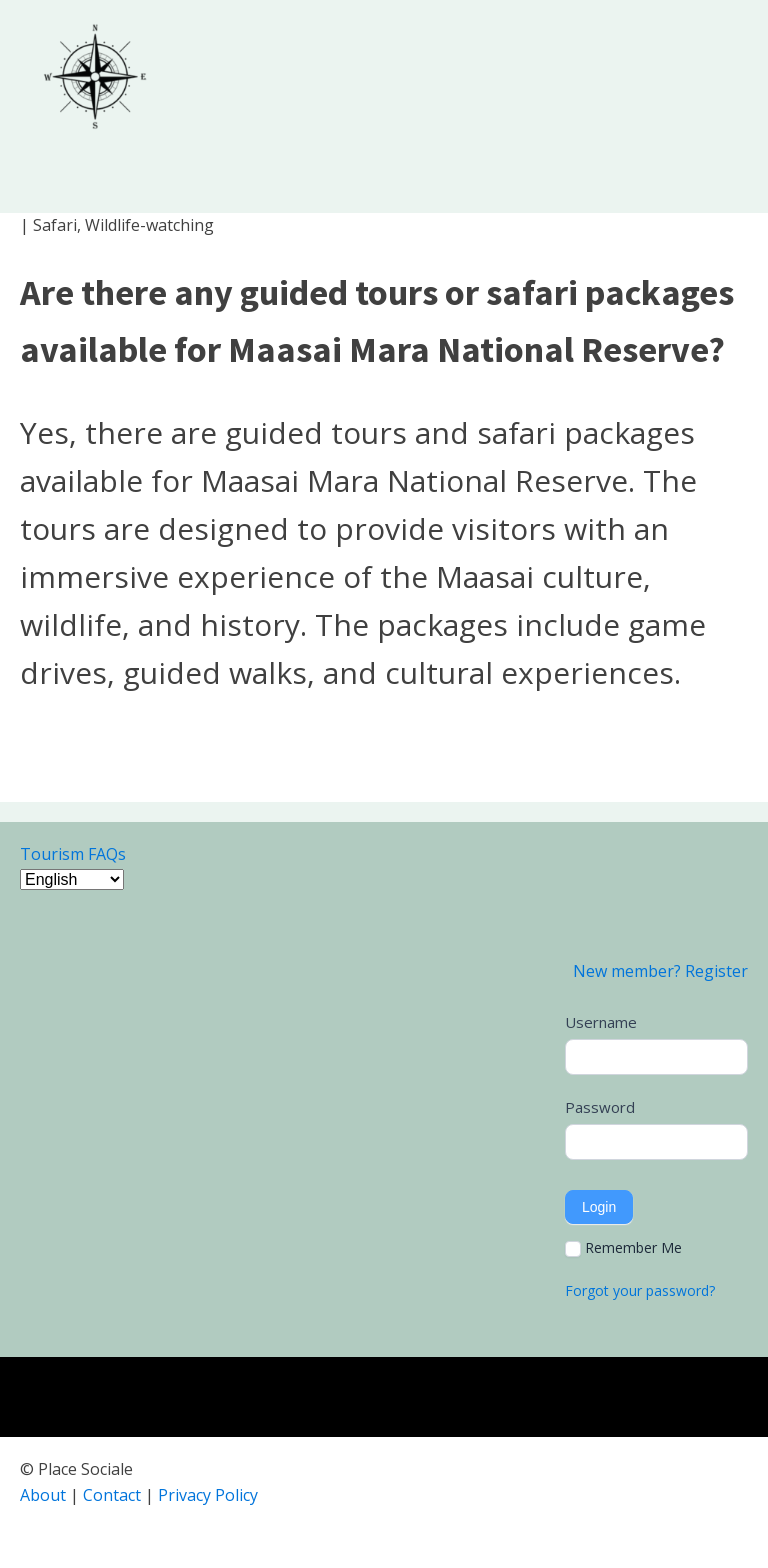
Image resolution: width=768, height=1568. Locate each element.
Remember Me (623, 1248)
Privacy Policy (208, 1495)
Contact (112, 1495)
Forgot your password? (640, 1290)
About (43, 1495)
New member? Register (660, 971)
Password (600, 1107)
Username (601, 1022)
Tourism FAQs (73, 854)
